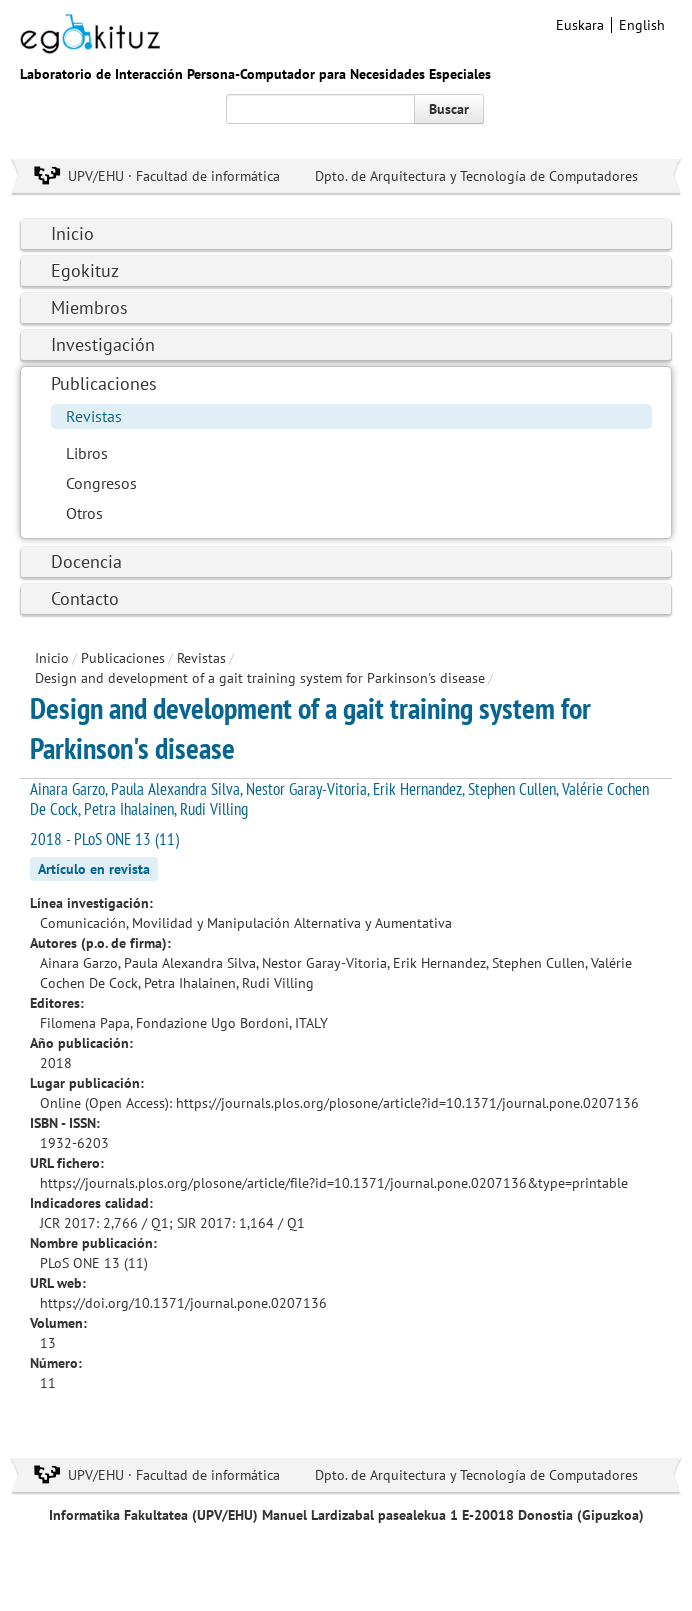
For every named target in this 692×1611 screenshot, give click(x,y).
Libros (87, 453)
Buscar (449, 109)
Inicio (72, 233)
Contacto (85, 598)
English (642, 25)
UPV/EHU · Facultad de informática (174, 176)
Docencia (86, 561)
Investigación (103, 344)
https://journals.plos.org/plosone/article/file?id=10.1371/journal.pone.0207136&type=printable (334, 1183)
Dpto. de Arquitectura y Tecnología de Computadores (476, 176)
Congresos (101, 483)
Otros (84, 513)
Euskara (580, 25)
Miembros (89, 307)
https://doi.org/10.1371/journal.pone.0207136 (183, 1303)
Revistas (94, 416)
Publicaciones (104, 383)
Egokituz (85, 270)
